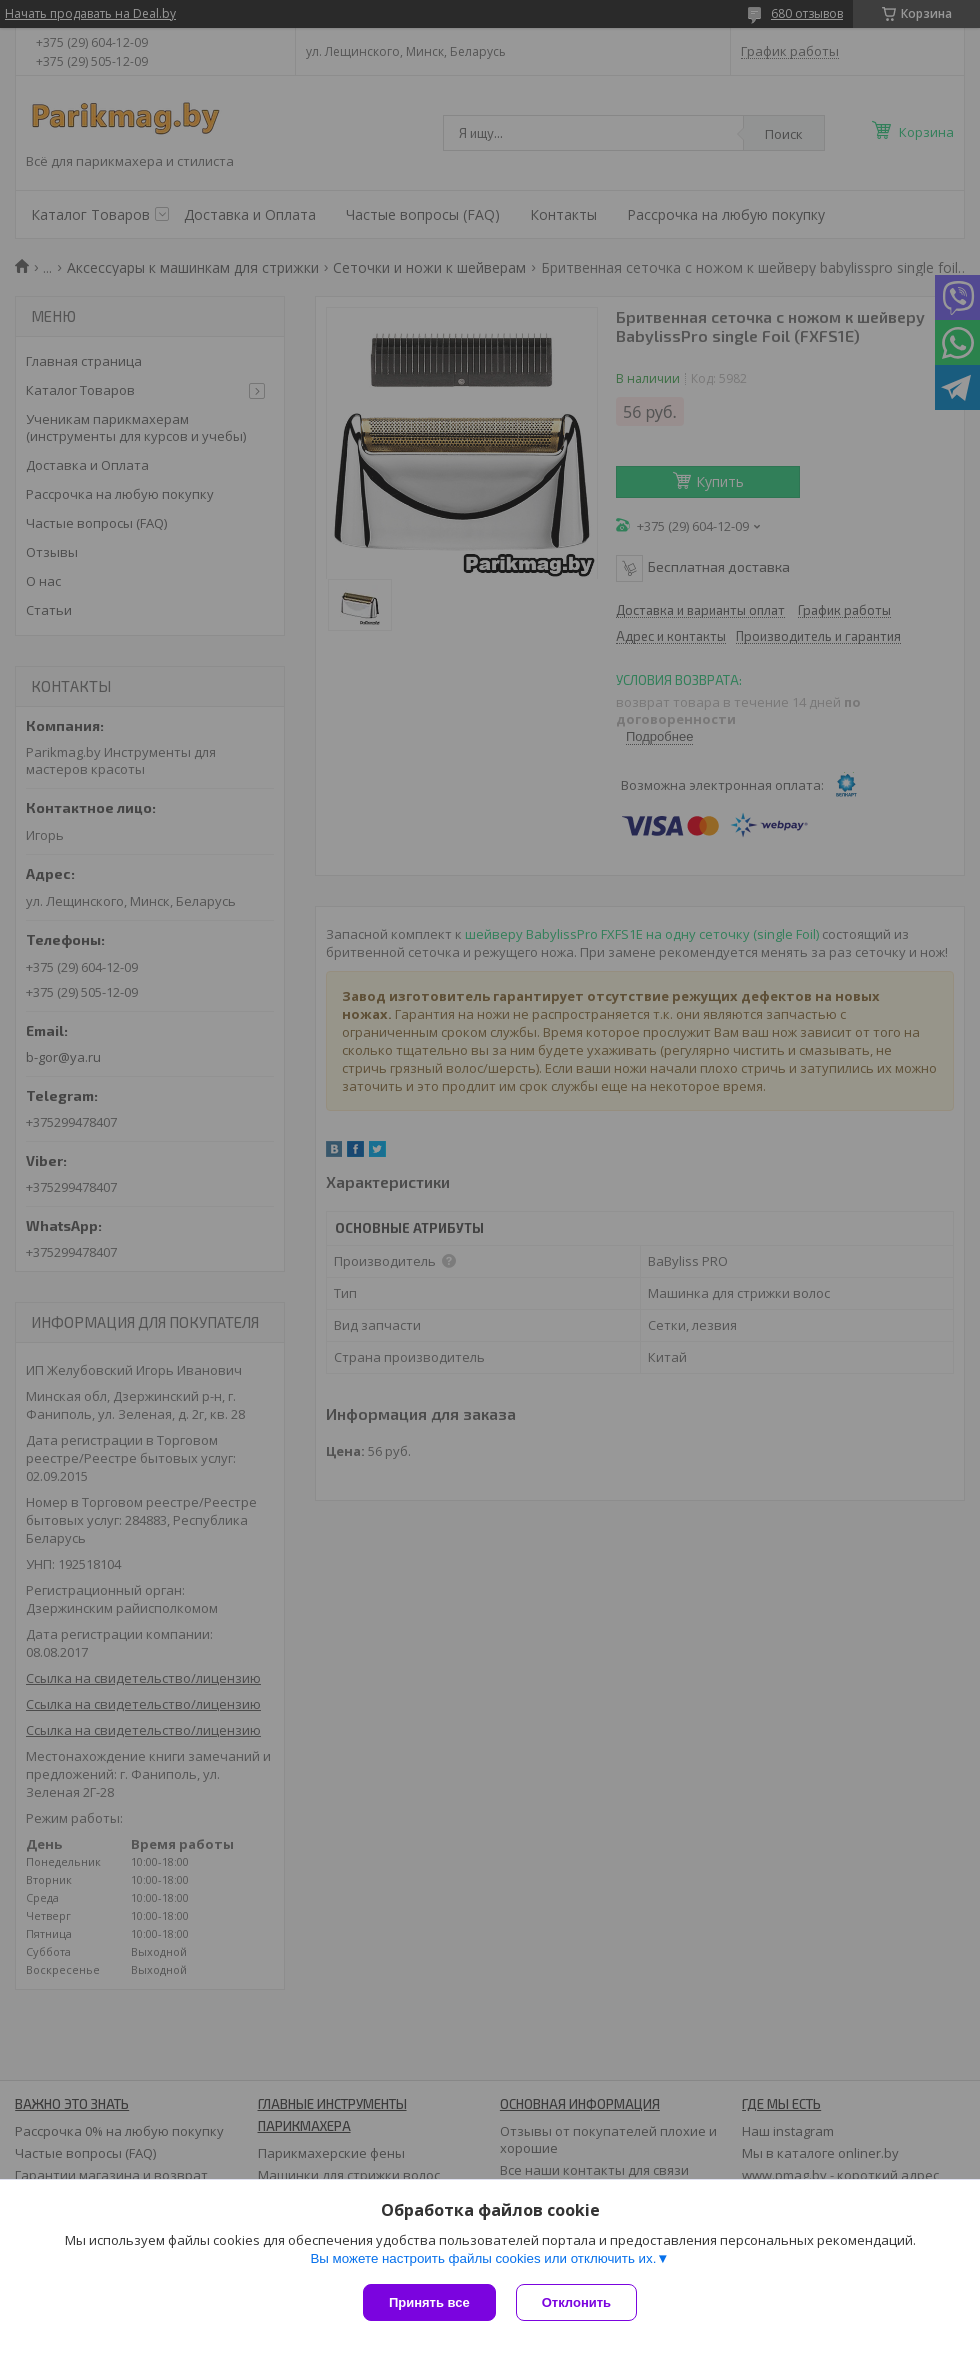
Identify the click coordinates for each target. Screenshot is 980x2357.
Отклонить (576, 2302)
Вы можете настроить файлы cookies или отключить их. (483, 2258)
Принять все (429, 2302)
